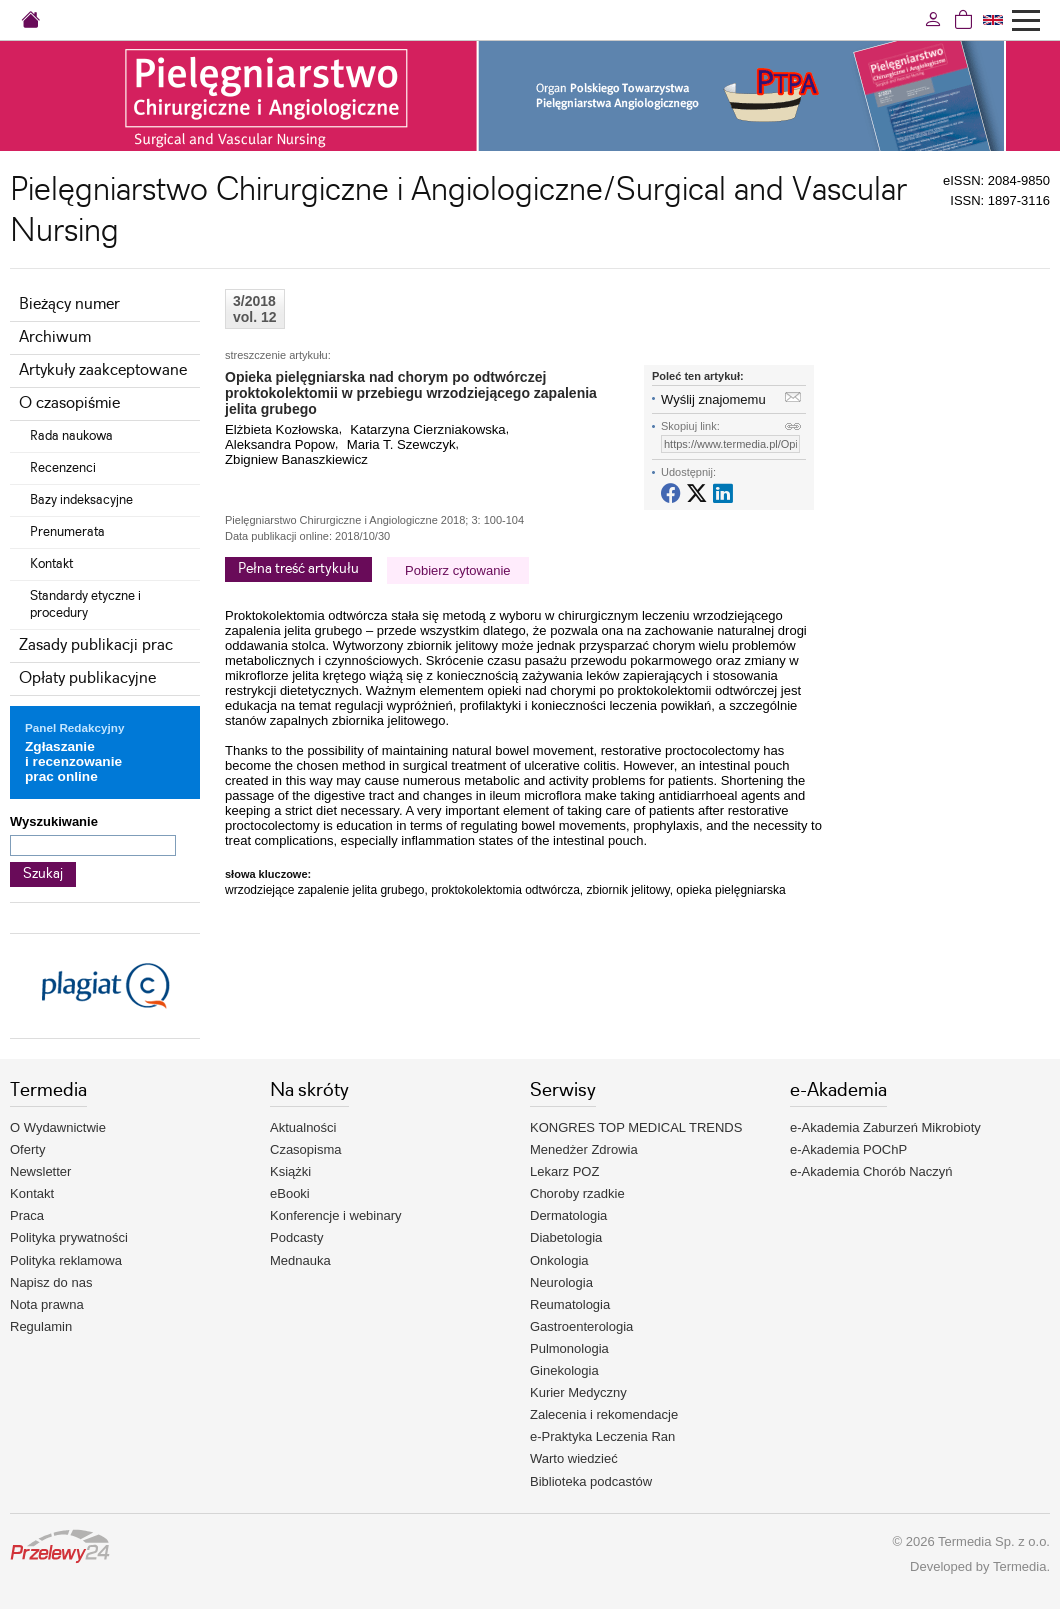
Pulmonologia (569, 1348)
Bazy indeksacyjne (81, 500)
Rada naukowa (71, 436)
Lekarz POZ (564, 1171)
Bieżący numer (69, 304)
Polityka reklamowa (66, 1260)
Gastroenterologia (581, 1326)
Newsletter (40, 1171)
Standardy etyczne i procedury (85, 604)
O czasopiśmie (69, 403)
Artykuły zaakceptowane (103, 370)
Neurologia (561, 1282)
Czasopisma (306, 1149)
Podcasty (296, 1237)
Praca (27, 1215)
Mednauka (300, 1260)
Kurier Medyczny (578, 1392)
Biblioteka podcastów (591, 1481)
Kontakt (51, 564)
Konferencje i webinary (336, 1215)
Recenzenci (63, 468)
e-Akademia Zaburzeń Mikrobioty (885, 1127)
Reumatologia (570, 1304)
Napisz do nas (51, 1282)
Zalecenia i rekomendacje (604, 1414)
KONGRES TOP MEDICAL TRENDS (636, 1127)
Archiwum (55, 337)
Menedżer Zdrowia (584, 1149)
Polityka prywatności (69, 1237)
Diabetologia (566, 1237)
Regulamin (41, 1326)
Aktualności (303, 1127)
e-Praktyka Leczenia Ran (602, 1436)
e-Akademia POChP (848, 1149)
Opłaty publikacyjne (87, 678)
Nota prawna (47, 1304)
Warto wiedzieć (574, 1458)
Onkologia (559, 1260)
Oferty (27, 1149)
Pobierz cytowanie (458, 570)
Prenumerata (67, 532)
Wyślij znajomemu (713, 399)
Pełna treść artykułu (298, 569)
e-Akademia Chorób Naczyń (871, 1171)
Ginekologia (564, 1370)
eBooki (290, 1193)
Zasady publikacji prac (96, 645)
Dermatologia (568, 1215)
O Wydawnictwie (58, 1127)
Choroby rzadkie (577, 1193)
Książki (290, 1171)
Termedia (1019, 1566)
